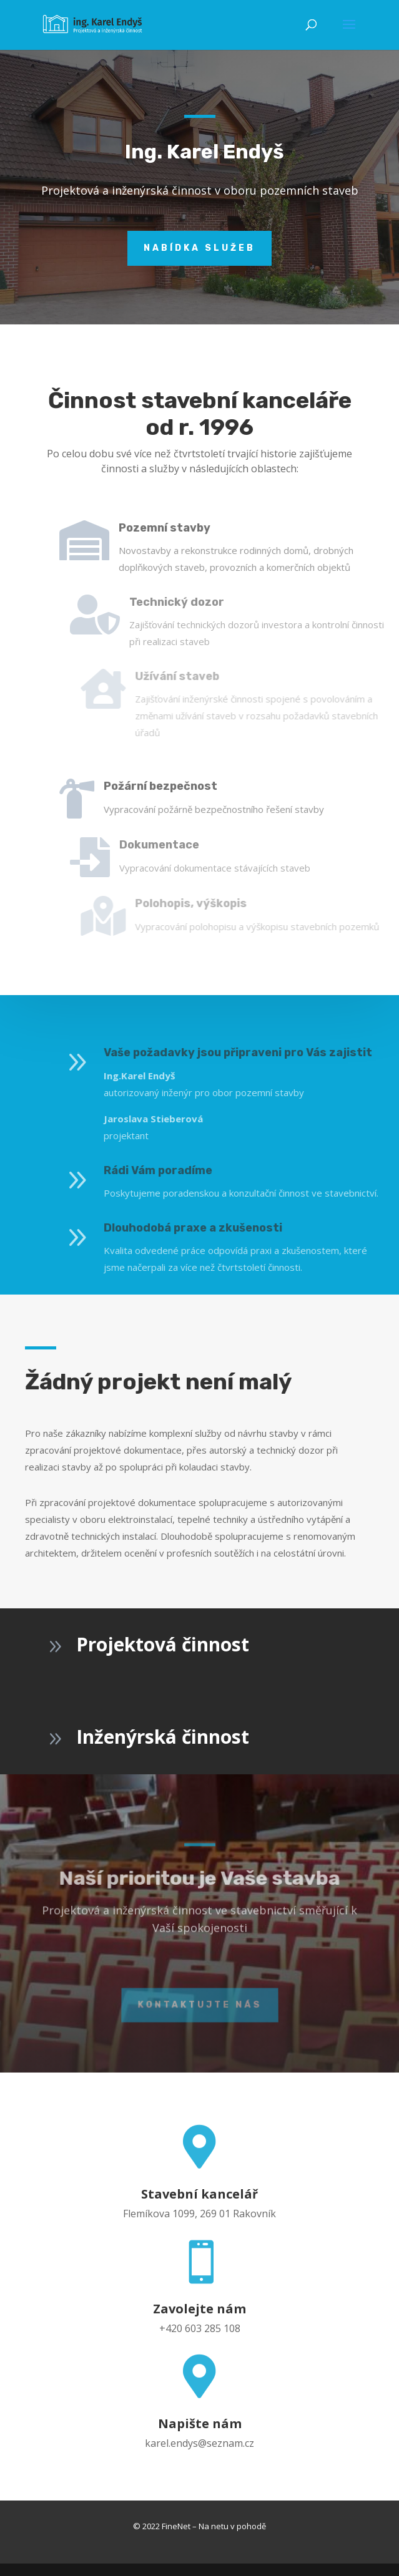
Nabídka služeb (199, 207)
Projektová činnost (162, 1644)
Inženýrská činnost (162, 1736)
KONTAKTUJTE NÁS (199, 2008)
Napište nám (200, 2423)
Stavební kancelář (199, 2193)
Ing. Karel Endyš (204, 110)
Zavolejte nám (199, 2308)
